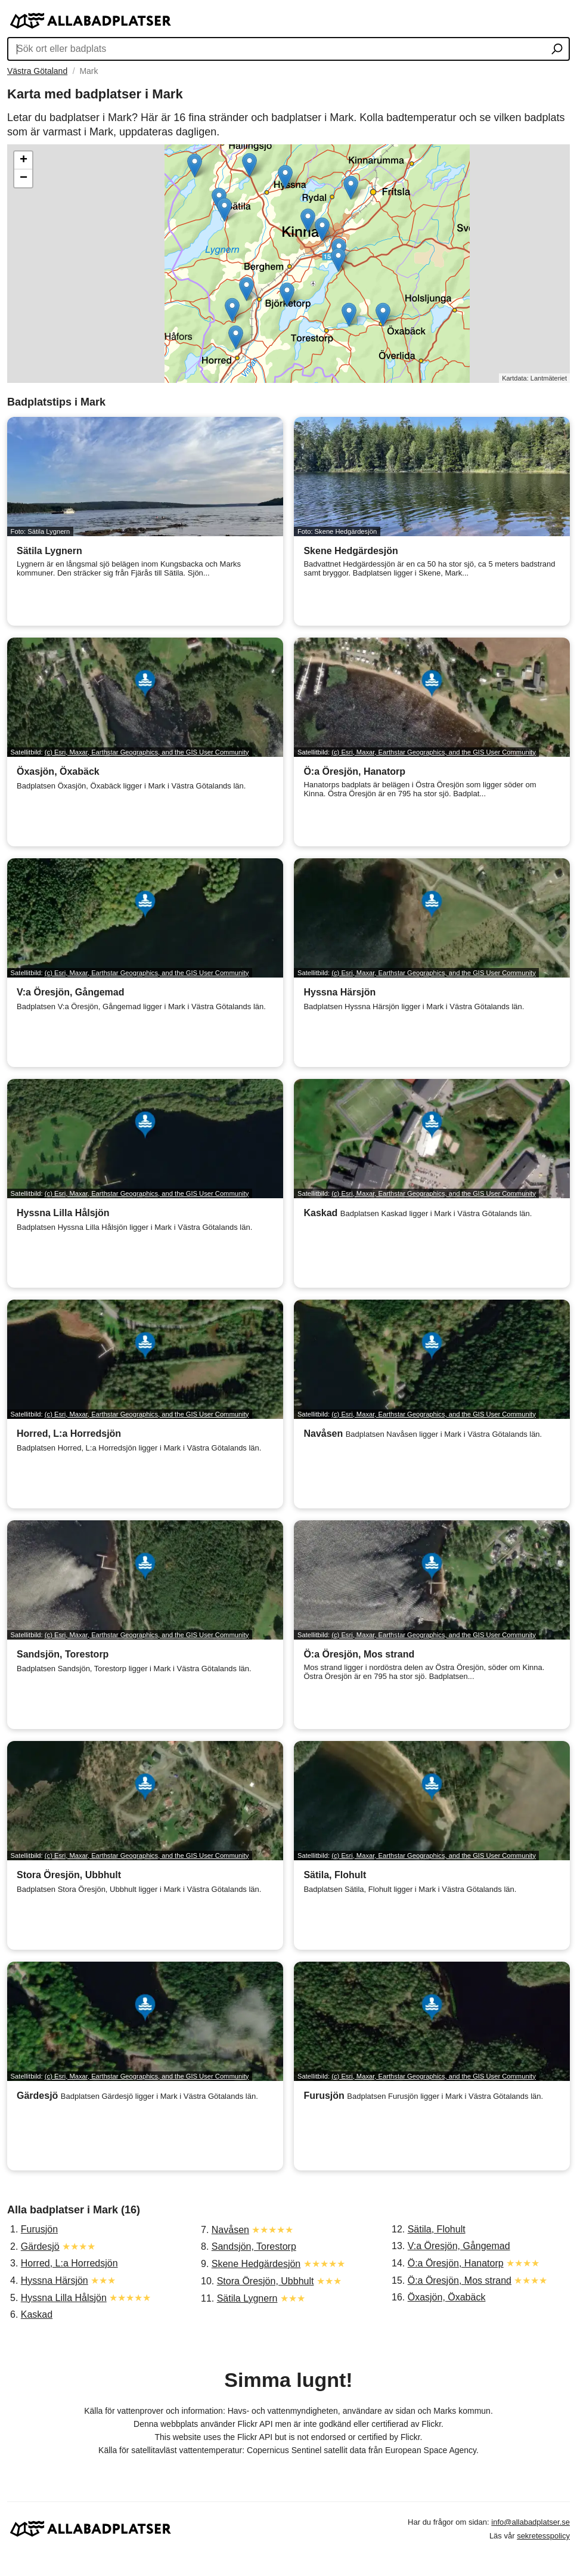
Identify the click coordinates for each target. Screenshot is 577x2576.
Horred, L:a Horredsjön (69, 2263)
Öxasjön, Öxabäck (447, 2297)
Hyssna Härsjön (54, 2280)
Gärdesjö (40, 2246)
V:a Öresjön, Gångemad (459, 2246)
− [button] (23, 178)
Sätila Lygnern (247, 2298)
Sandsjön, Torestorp (254, 2246)
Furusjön (39, 2229)
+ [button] (23, 160)
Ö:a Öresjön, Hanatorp (456, 2263)
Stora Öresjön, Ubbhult (265, 2281)
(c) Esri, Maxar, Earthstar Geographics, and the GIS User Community (147, 752)
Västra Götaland (37, 71)
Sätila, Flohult (437, 2229)
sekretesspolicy (543, 2535)
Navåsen (230, 2230)
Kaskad (36, 2314)
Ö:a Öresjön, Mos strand (459, 2280)
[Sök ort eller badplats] (557, 50)
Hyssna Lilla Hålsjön (64, 2298)
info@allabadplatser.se (530, 2522)
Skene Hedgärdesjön (256, 2264)
